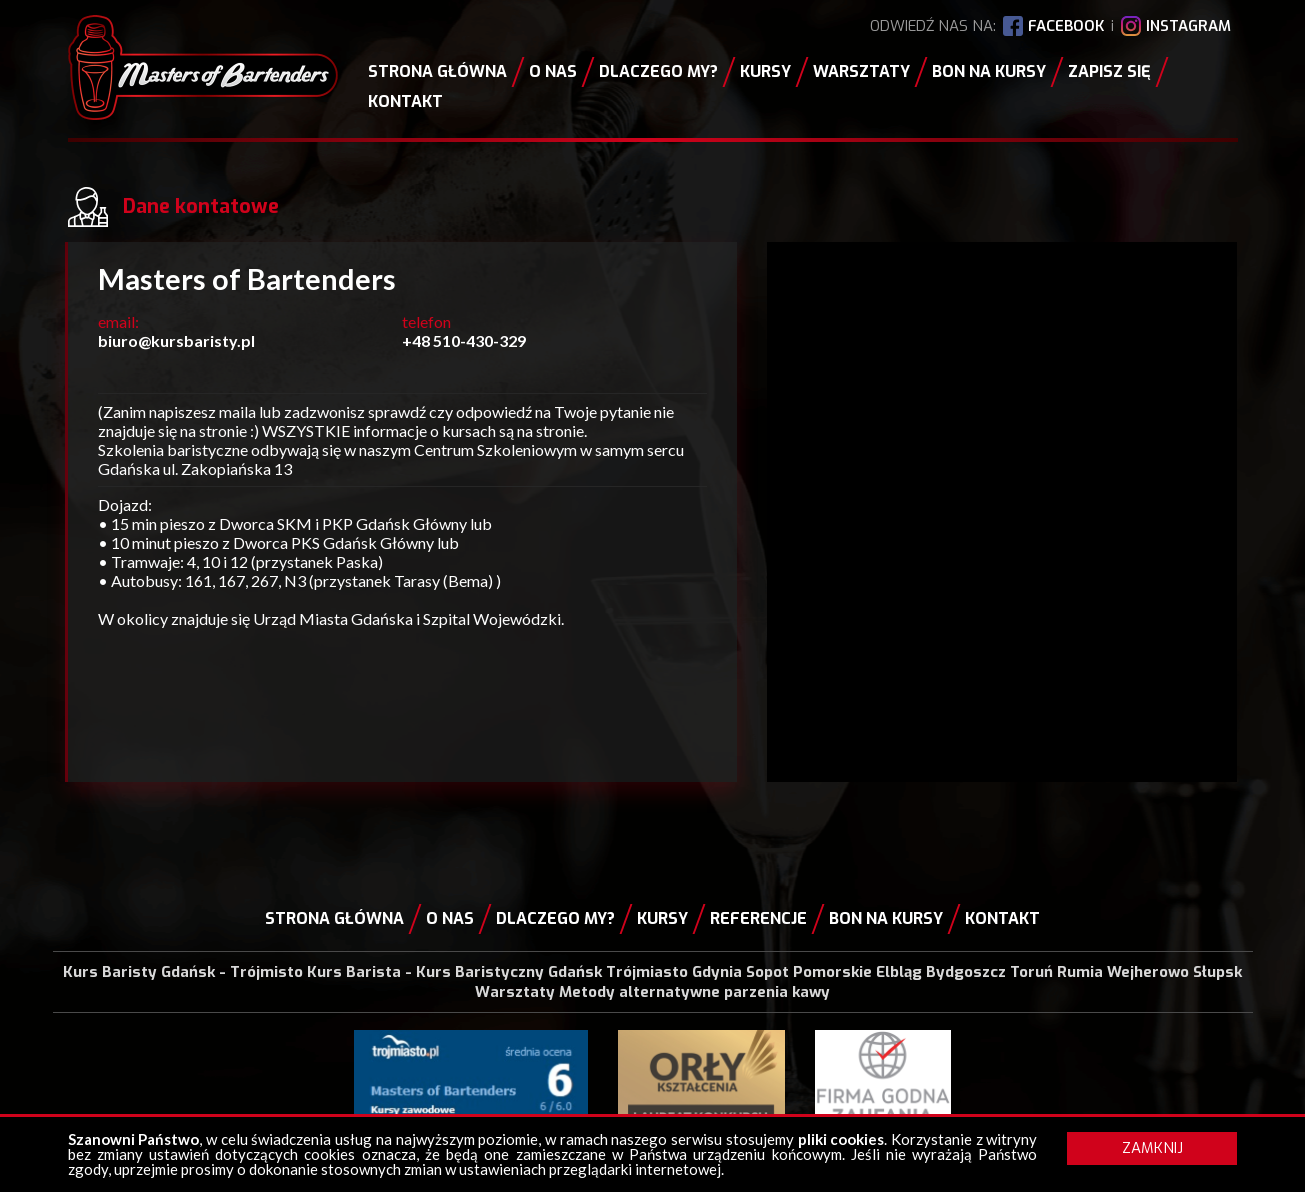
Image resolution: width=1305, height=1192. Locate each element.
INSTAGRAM (1188, 26)
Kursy (765, 71)
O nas (553, 71)
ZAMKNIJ (1152, 1148)
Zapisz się (1109, 71)
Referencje (758, 918)
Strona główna (437, 71)
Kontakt (405, 101)
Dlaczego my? (658, 71)
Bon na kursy (989, 71)
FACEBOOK (1066, 26)
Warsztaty (861, 71)
